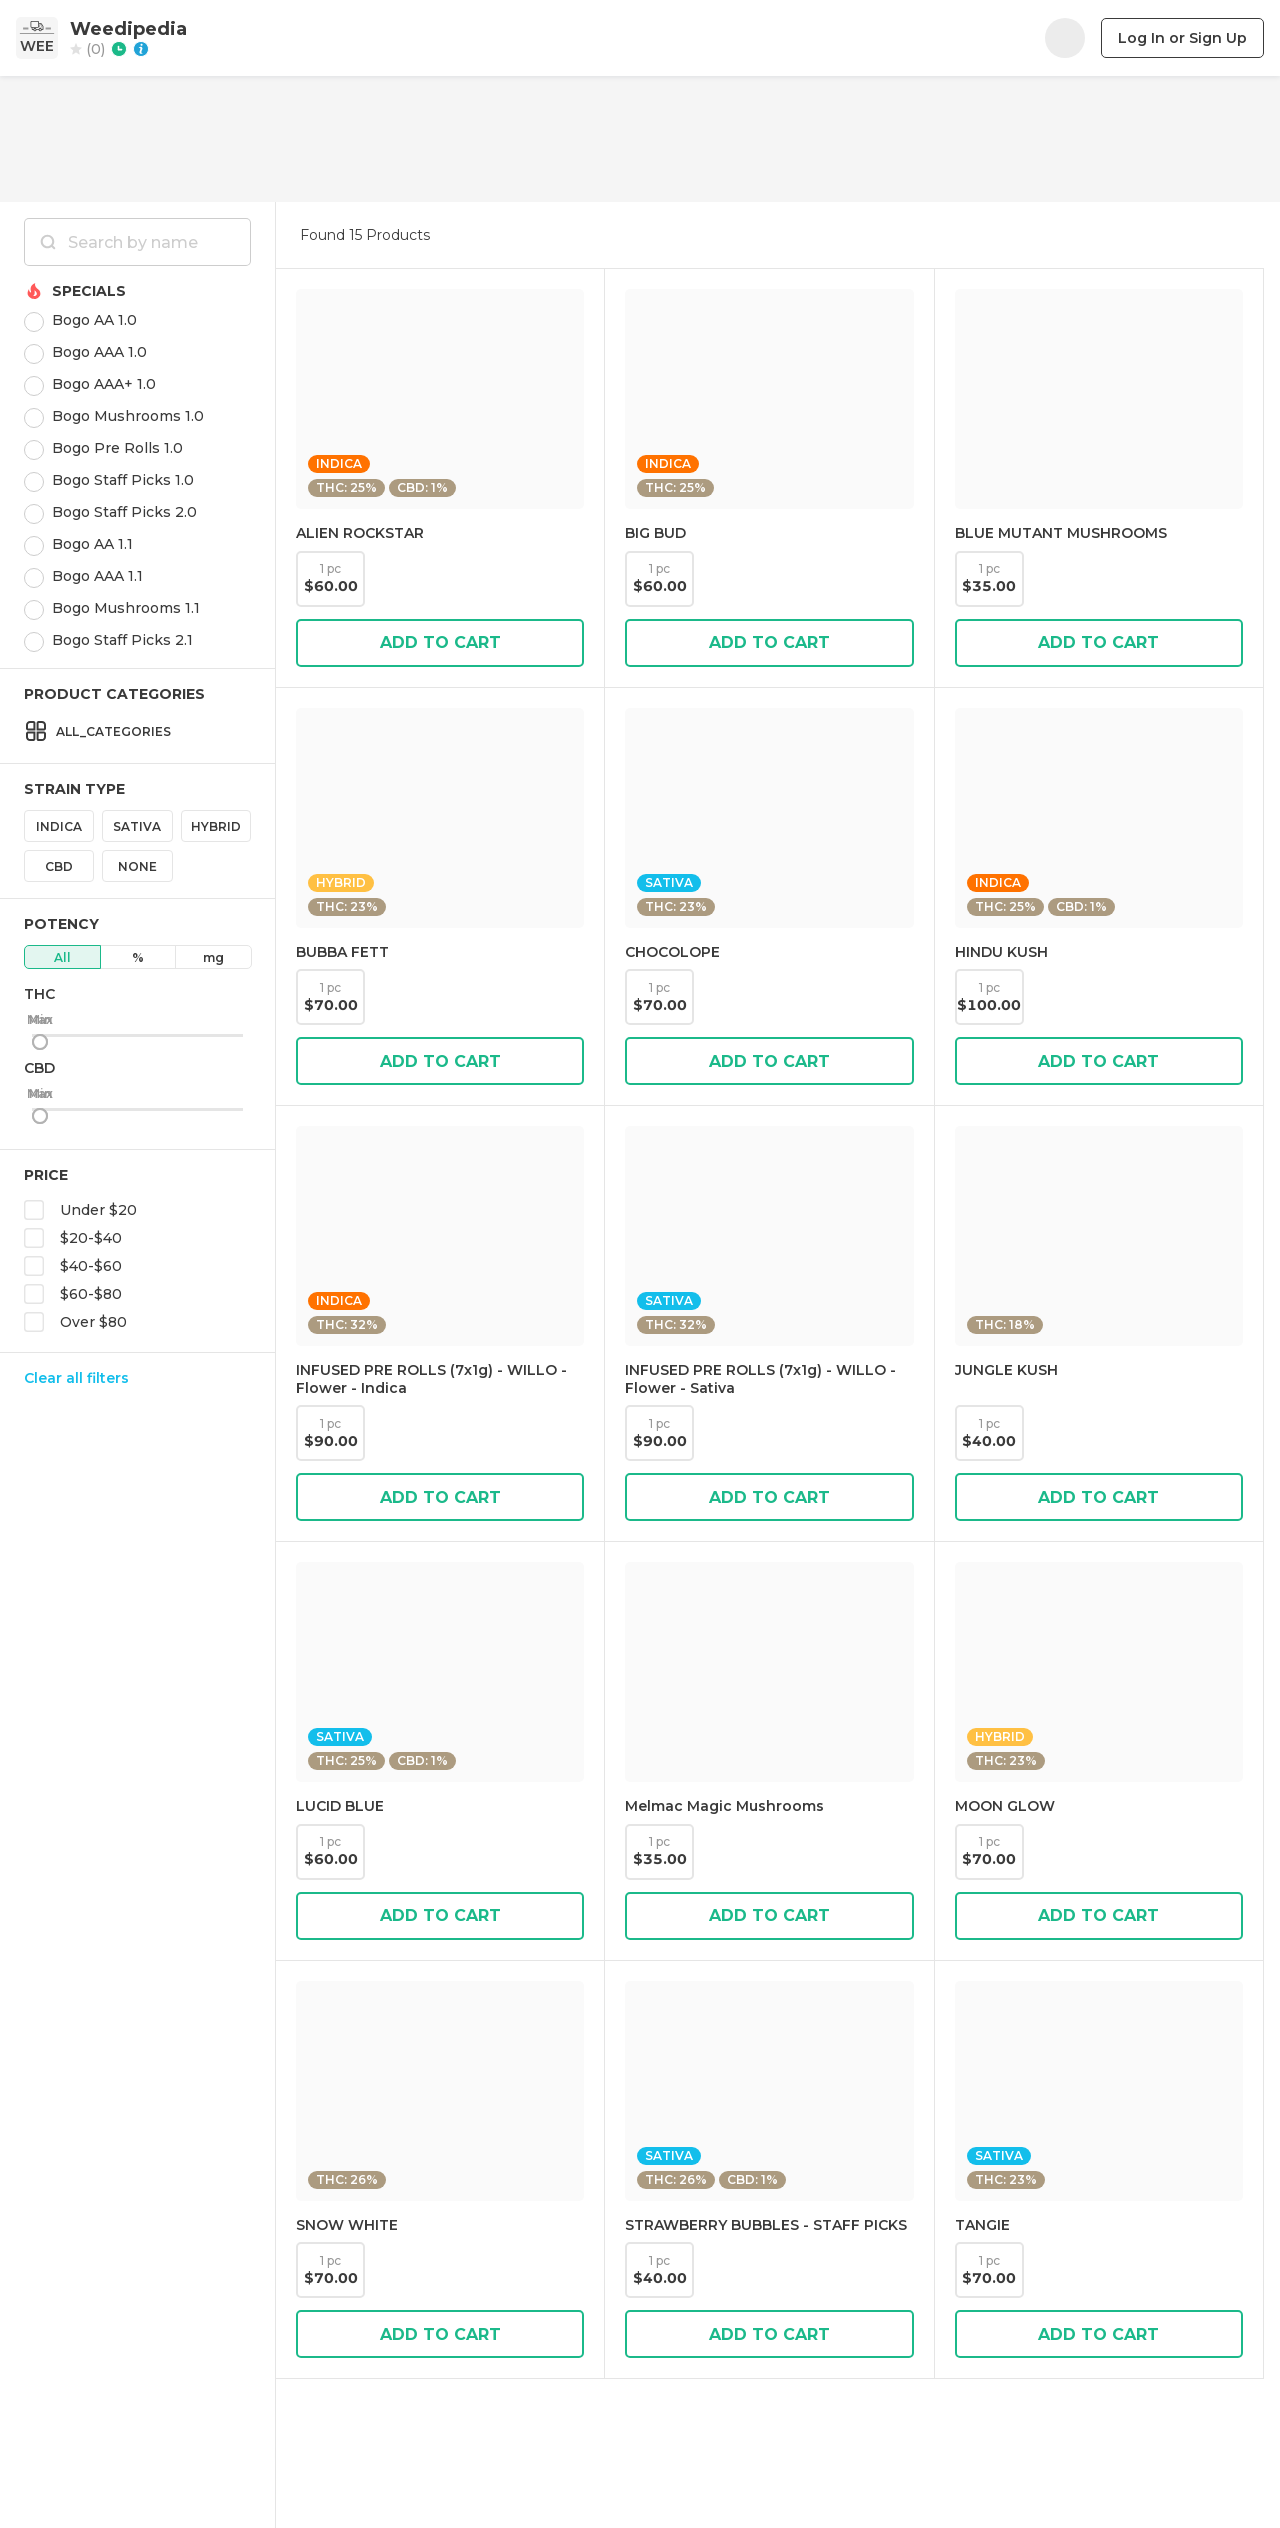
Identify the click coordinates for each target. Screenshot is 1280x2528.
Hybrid (216, 826)
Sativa (137, 826)
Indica (59, 826)
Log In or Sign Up (1182, 38)
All (62, 957)
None (137, 866)
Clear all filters (76, 1378)
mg (213, 957)
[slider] (40, 1042)
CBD (59, 866)
